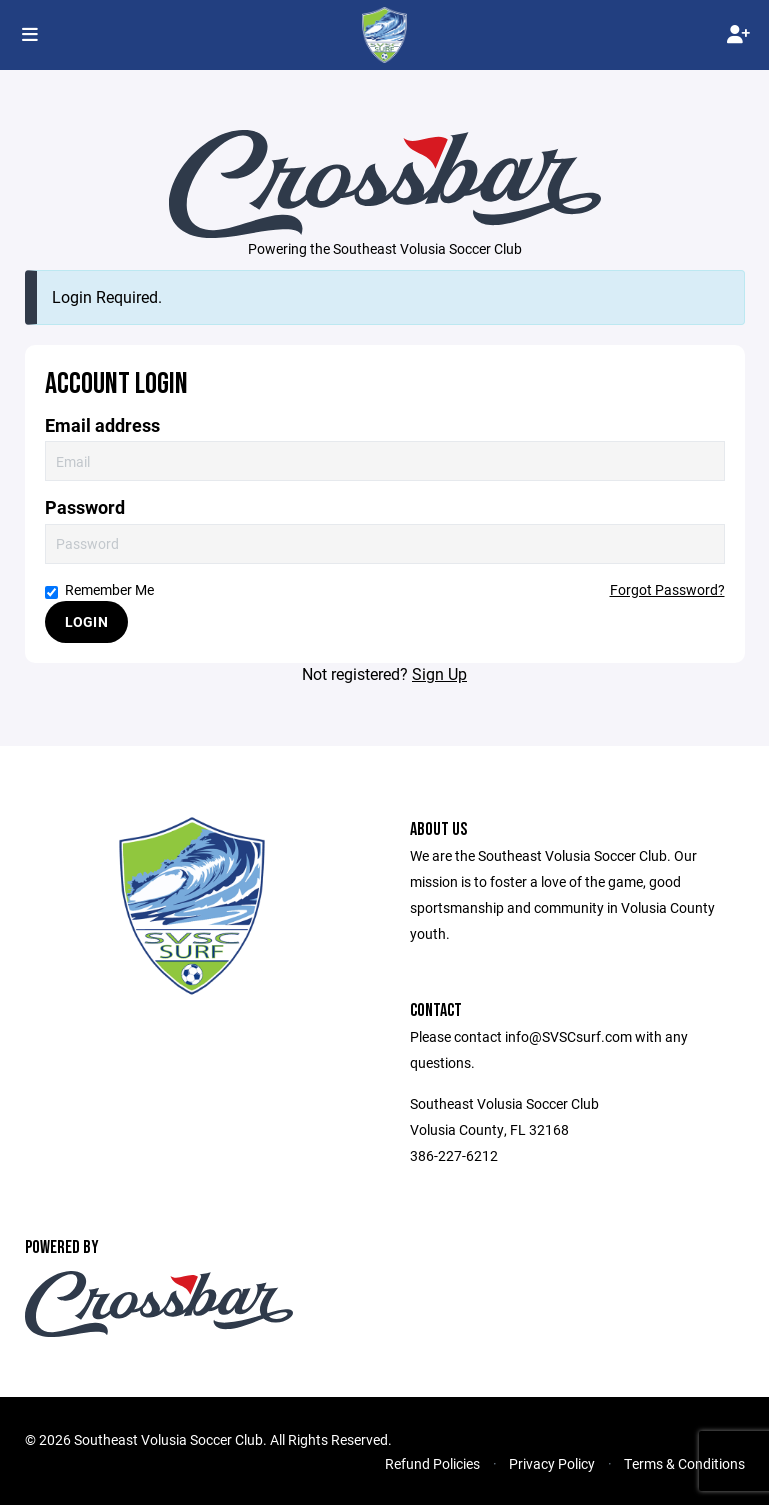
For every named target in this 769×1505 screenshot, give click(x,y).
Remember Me (99, 589)
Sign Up (439, 673)
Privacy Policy (552, 1463)
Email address (102, 425)
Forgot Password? (667, 589)
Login (86, 621)
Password (85, 507)
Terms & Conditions (684, 1463)
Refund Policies (432, 1463)
